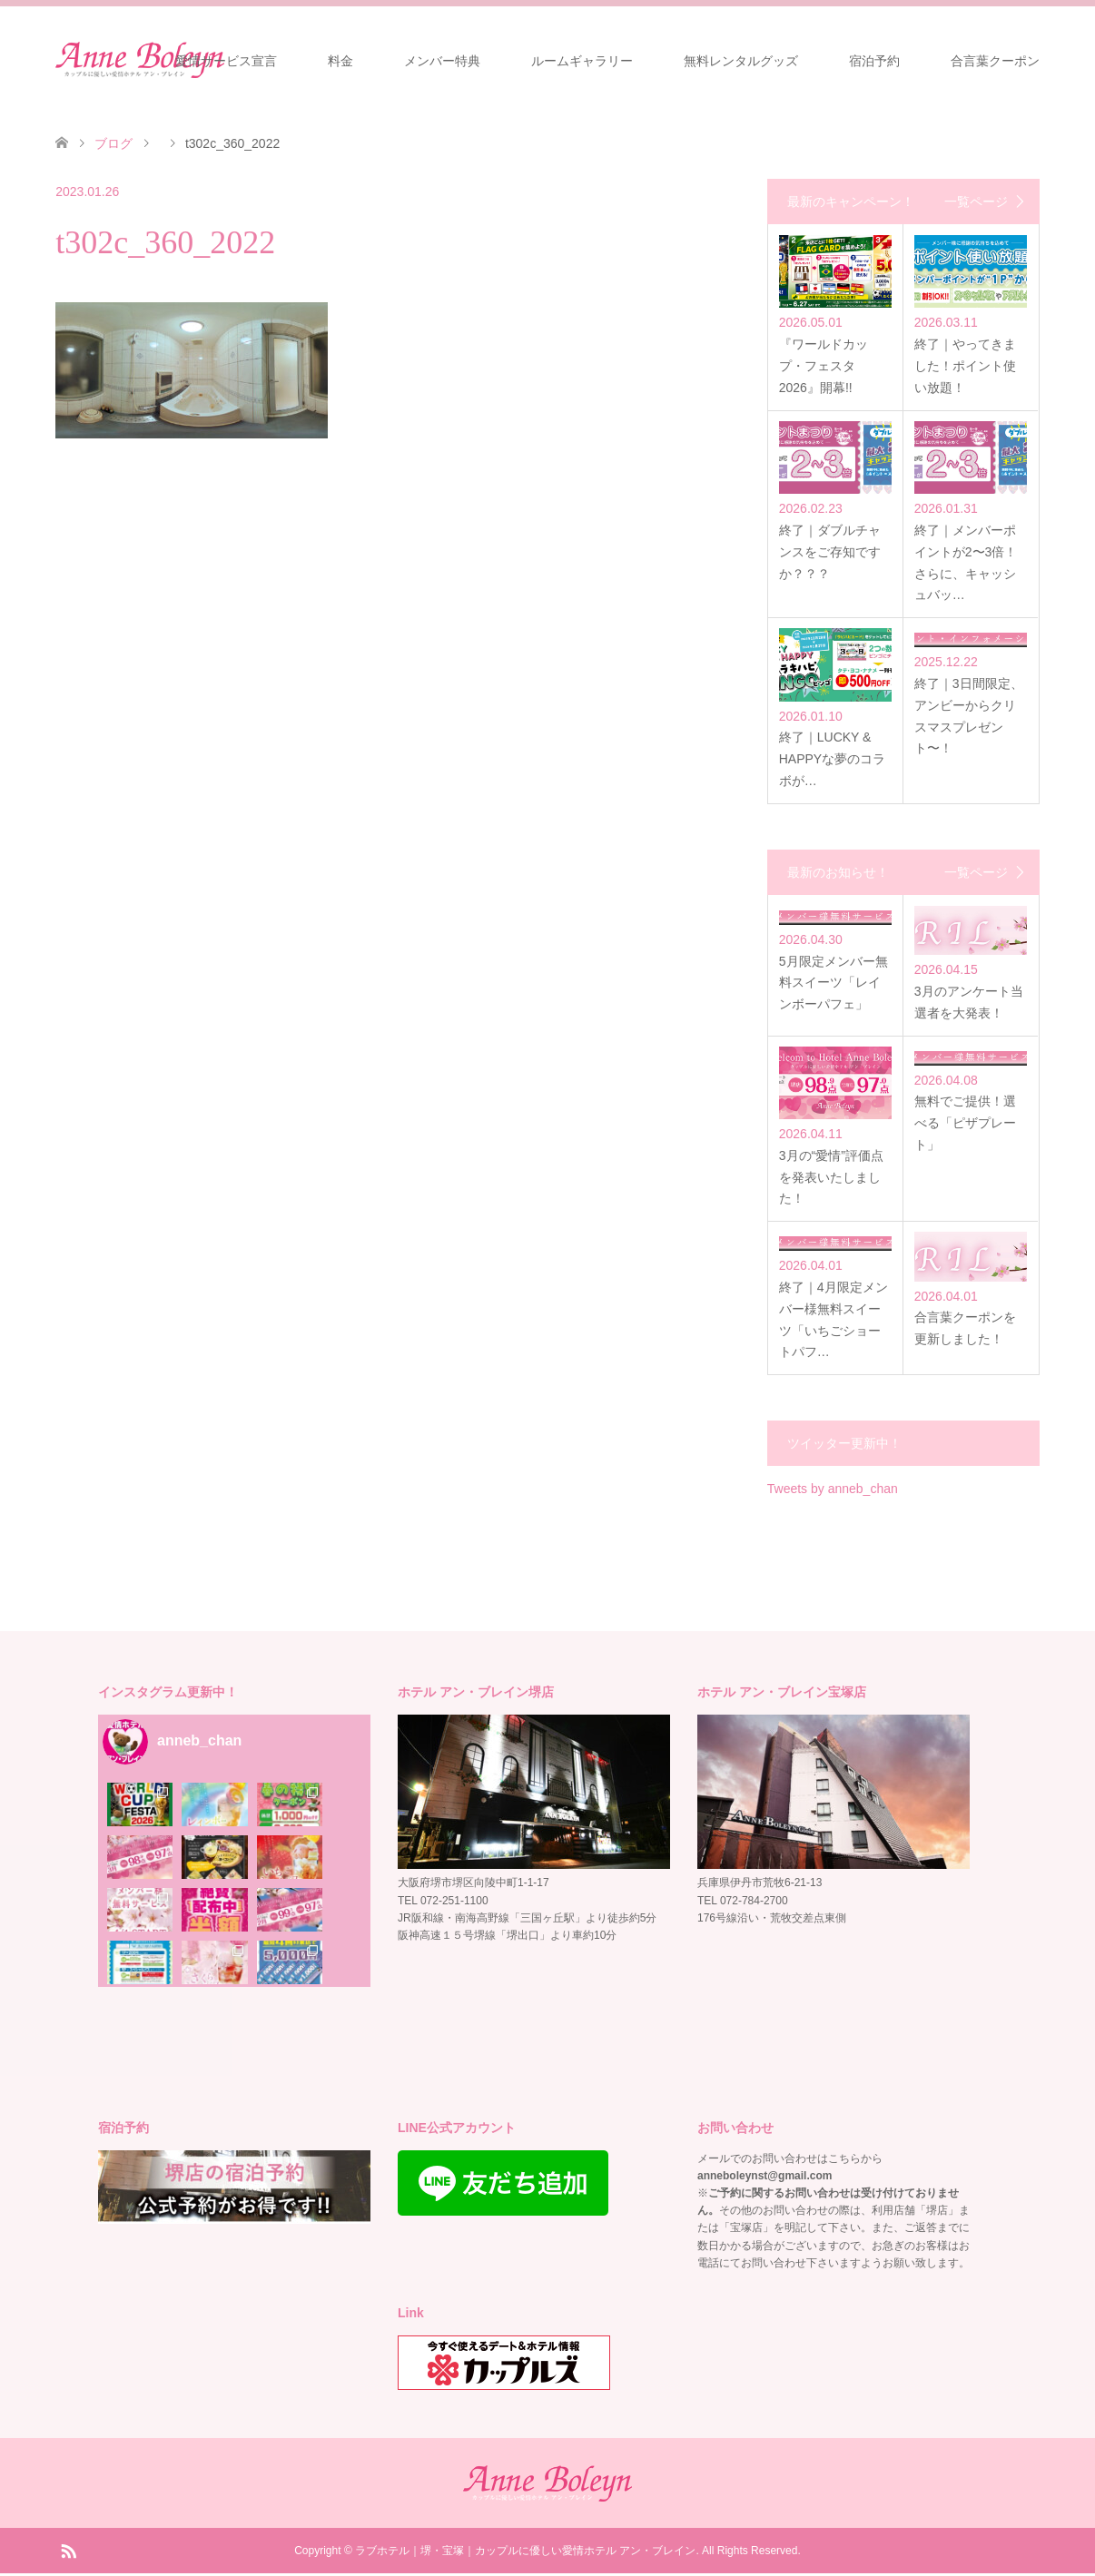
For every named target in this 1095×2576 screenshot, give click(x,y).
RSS (68, 2552)
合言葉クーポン (995, 61)
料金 (340, 61)
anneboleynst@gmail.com (764, 2178)
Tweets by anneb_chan (832, 1491)
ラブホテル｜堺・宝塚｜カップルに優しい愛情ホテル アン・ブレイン (525, 2553)
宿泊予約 (874, 61)
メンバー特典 (442, 61)
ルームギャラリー (582, 61)
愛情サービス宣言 (226, 61)
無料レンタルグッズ (741, 61)
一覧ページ (976, 201)
